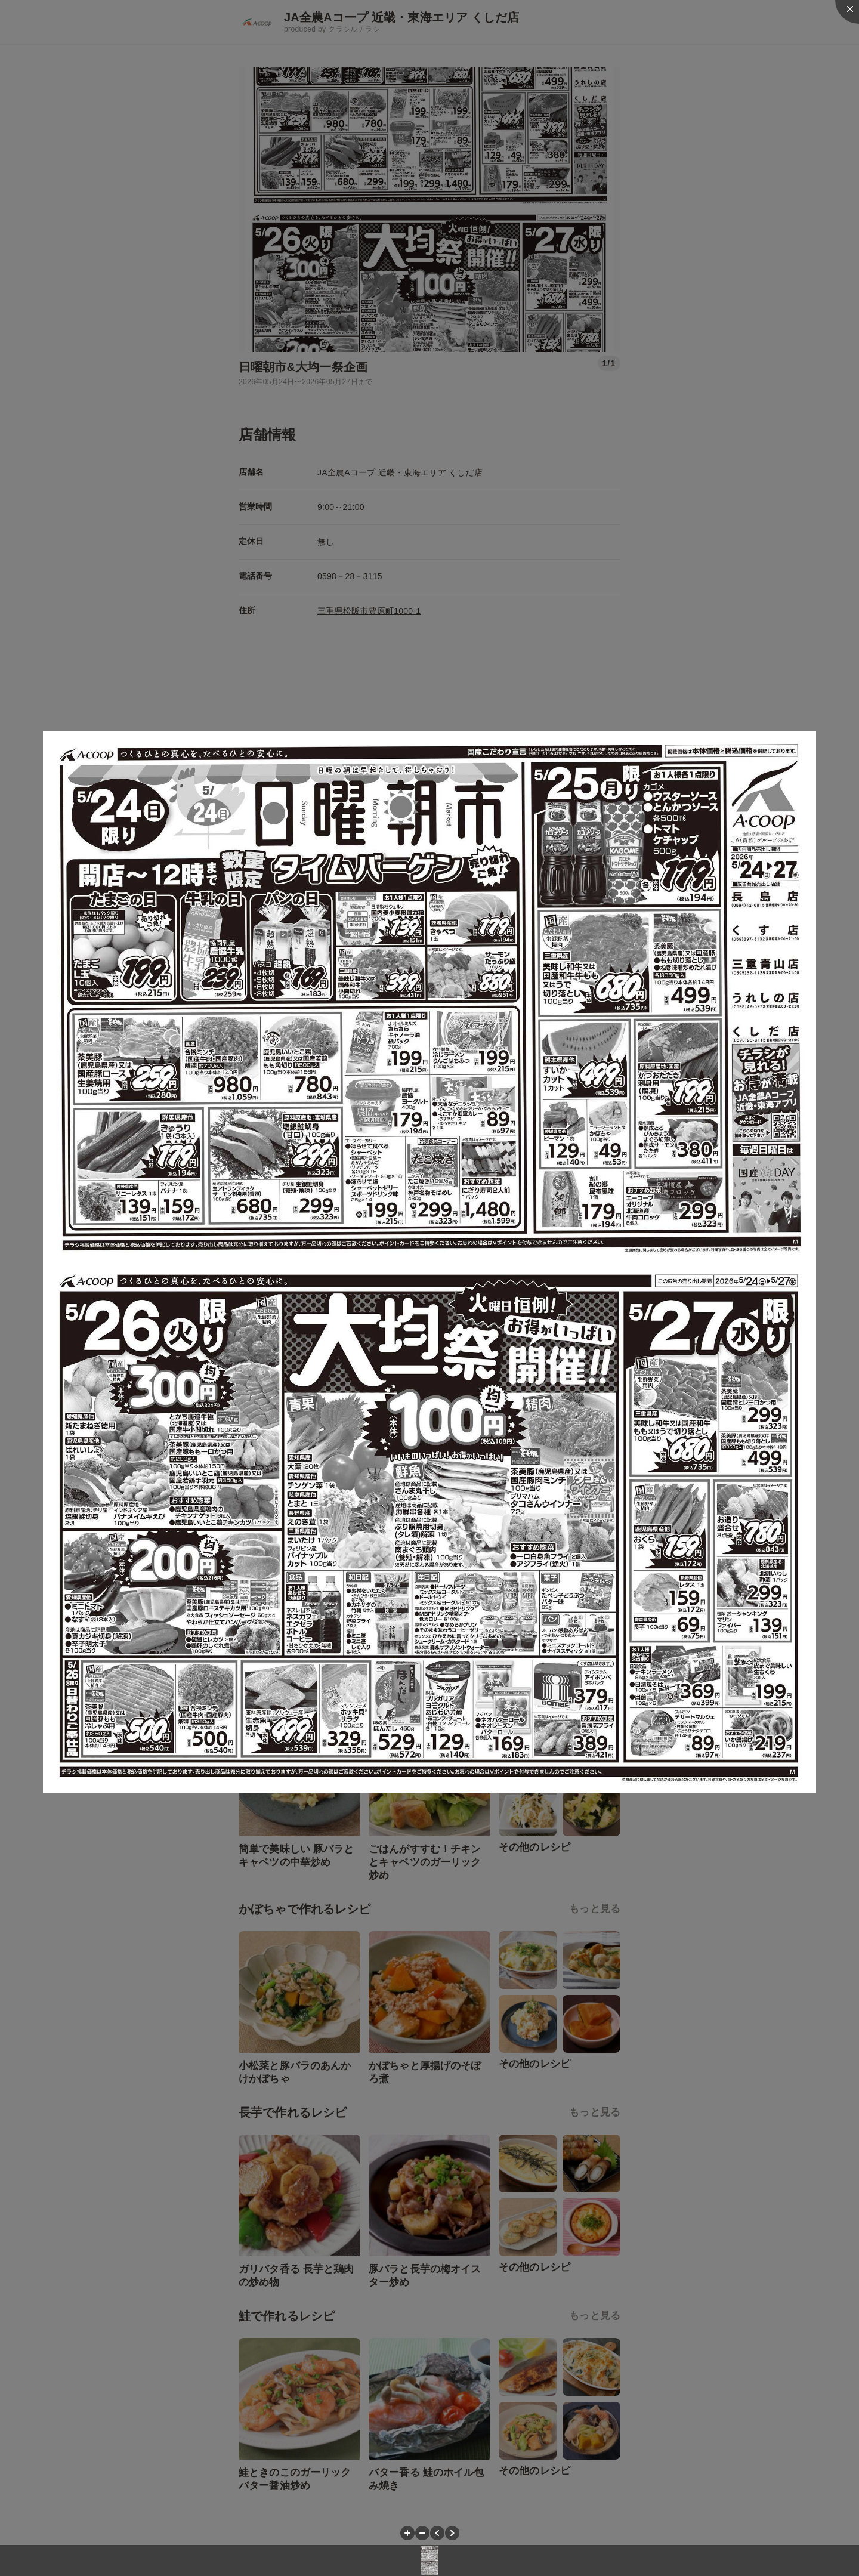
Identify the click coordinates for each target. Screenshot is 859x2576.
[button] (407, 2533)
